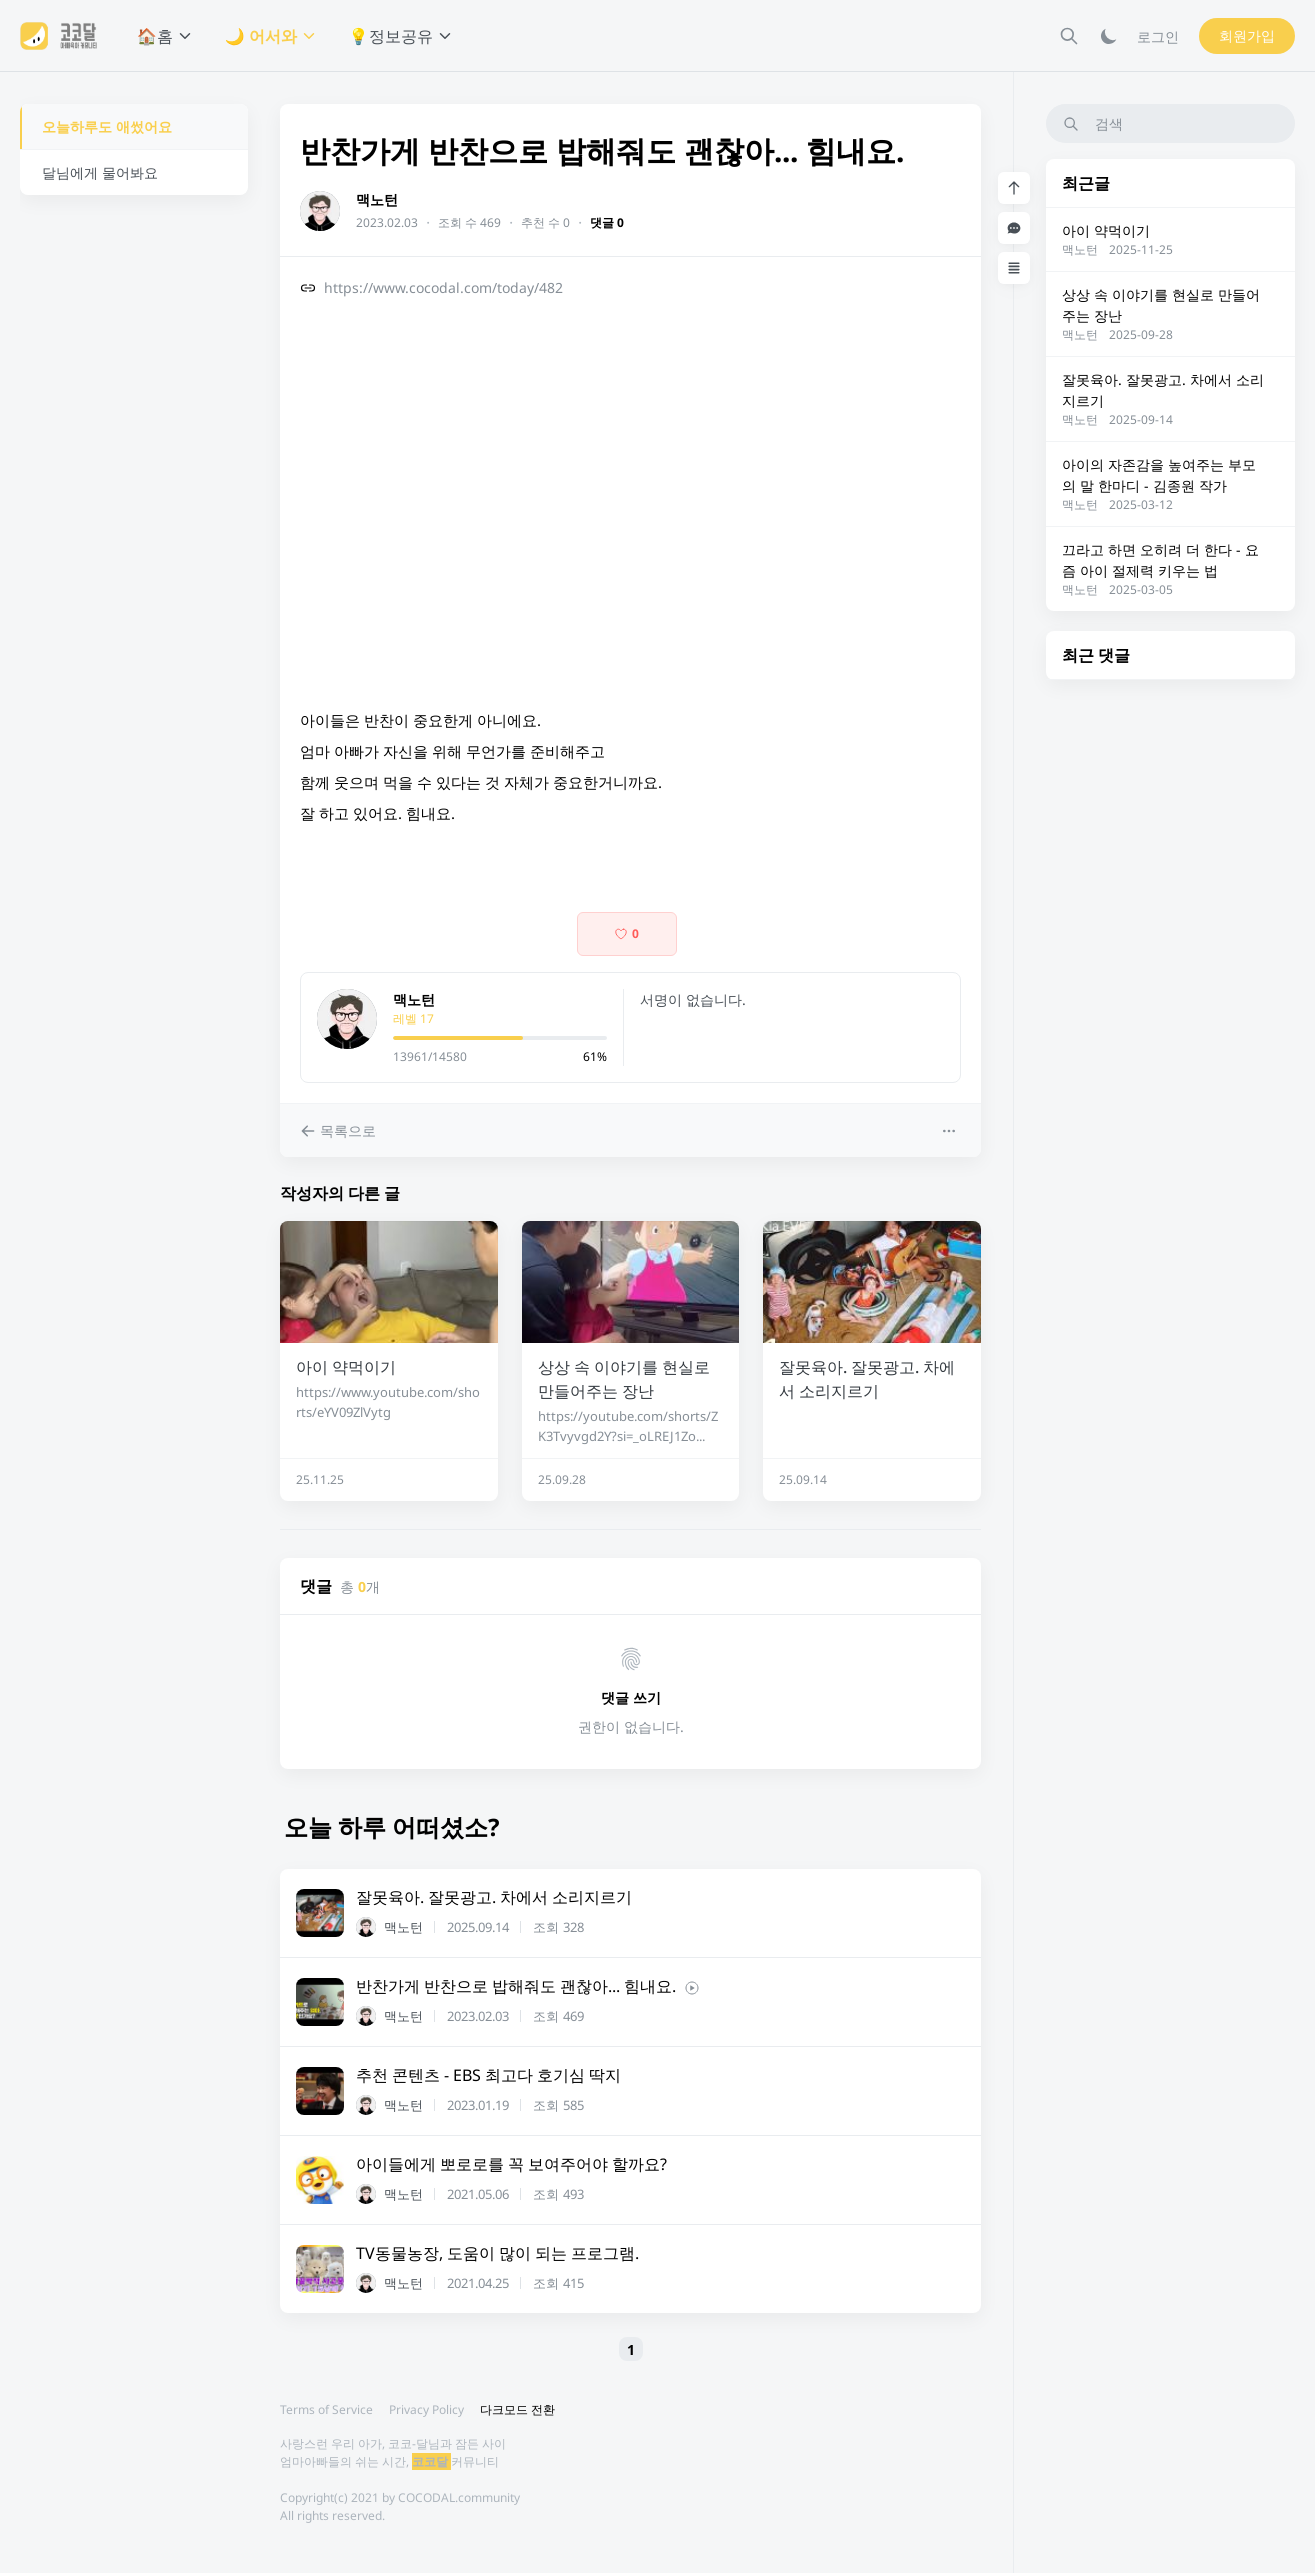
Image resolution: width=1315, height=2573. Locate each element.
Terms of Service (326, 2409)
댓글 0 (607, 222)
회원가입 (1247, 35)
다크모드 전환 (517, 2409)
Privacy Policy (426, 2409)
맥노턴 (377, 199)
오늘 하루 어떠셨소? (391, 1826)
